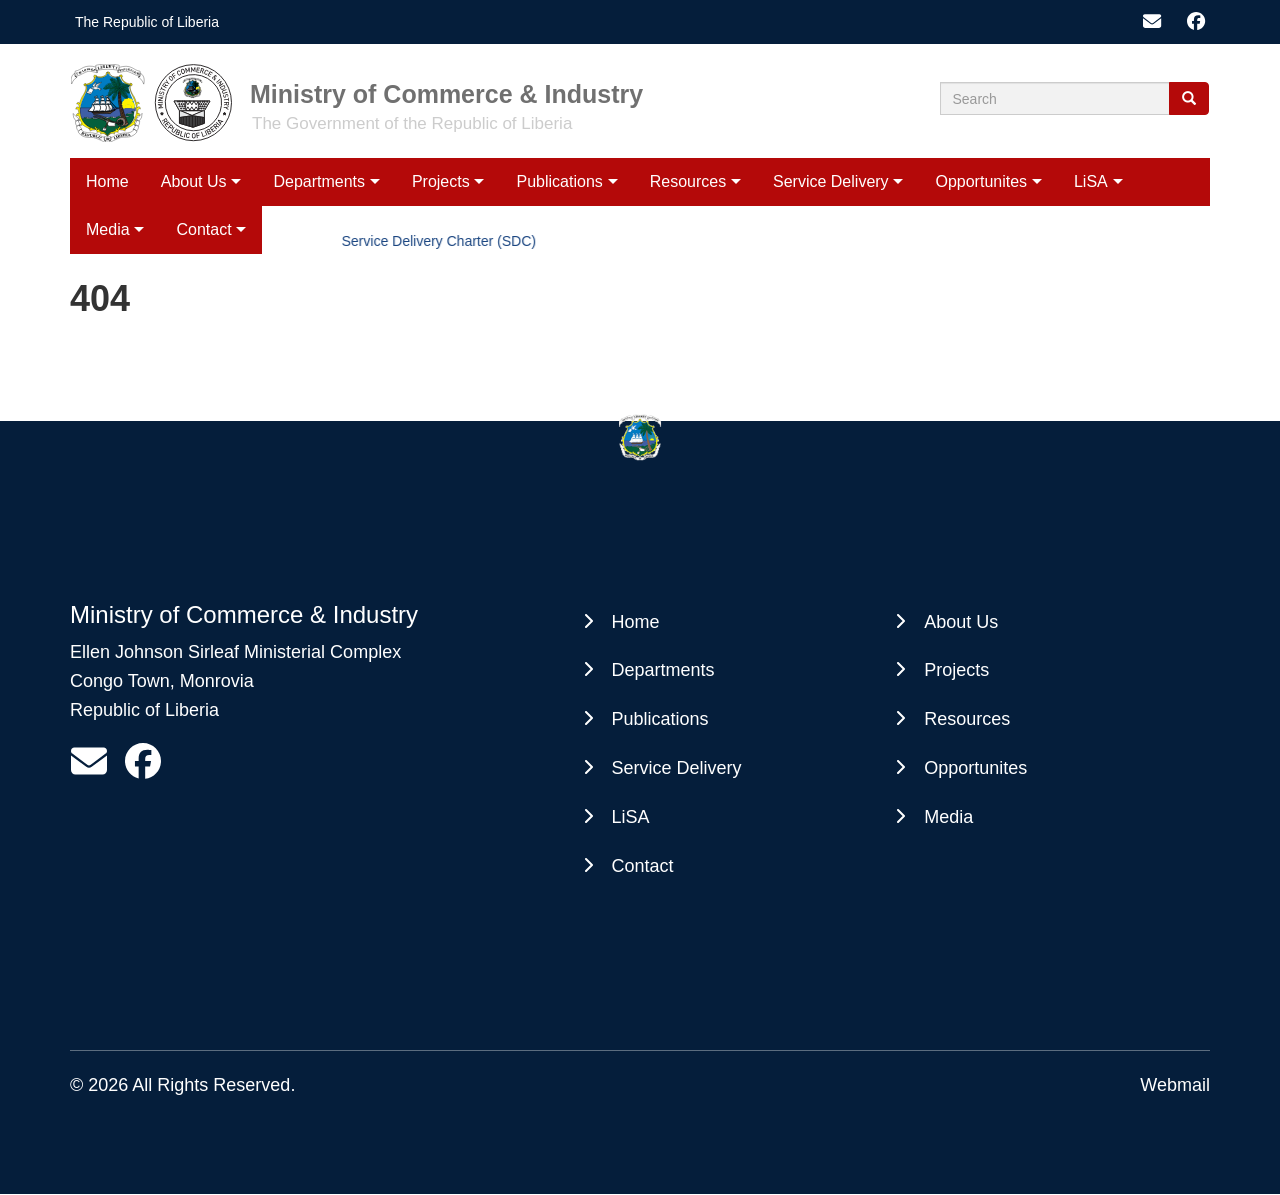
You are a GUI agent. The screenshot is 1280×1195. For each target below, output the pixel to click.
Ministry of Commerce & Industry (446, 94)
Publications (560, 181)
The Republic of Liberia (147, 22)
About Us (194, 181)
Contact (643, 866)
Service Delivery (831, 181)
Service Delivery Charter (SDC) (441, 241)
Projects (441, 181)
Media (948, 817)
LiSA (1091, 181)
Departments (319, 181)
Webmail (1175, 1085)
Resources (688, 181)
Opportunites (981, 181)
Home (107, 181)
